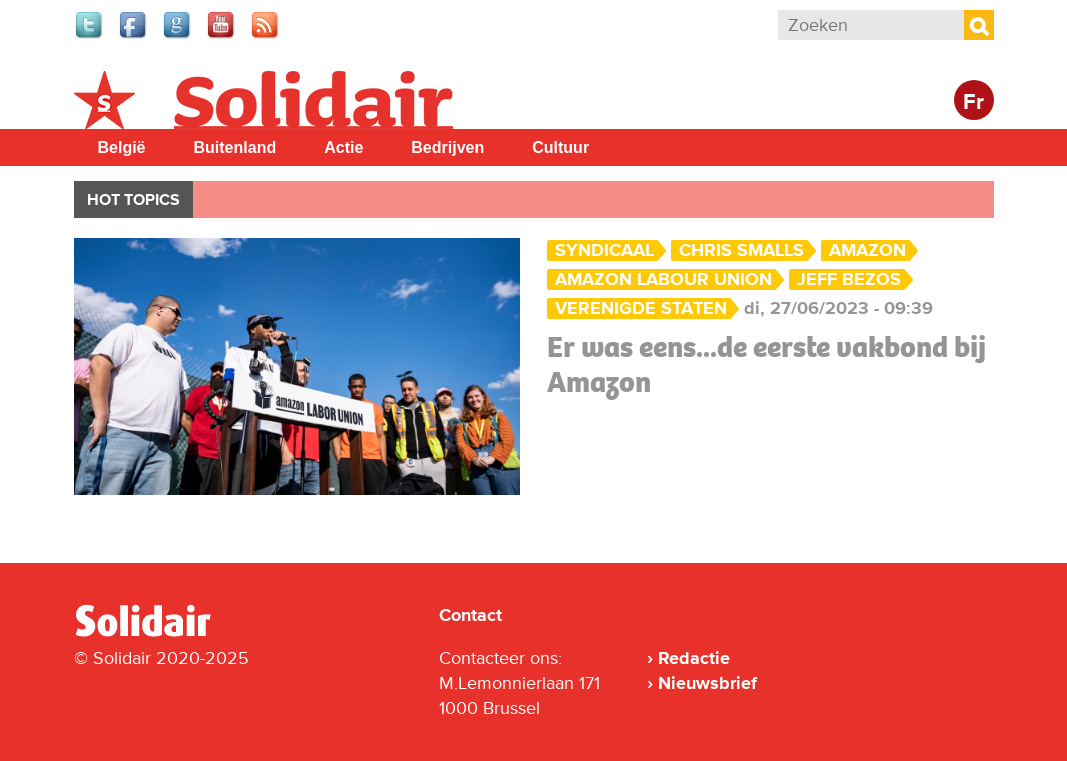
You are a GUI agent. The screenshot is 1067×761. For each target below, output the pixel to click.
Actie (343, 147)
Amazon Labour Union (663, 279)
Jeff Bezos (849, 279)
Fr (973, 102)
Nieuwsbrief (707, 683)
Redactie (694, 658)
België (122, 147)
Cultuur (560, 147)
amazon (867, 250)
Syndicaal (604, 250)
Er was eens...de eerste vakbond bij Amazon (766, 364)
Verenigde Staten (641, 308)
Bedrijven (447, 147)
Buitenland (235, 147)
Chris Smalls (741, 250)
